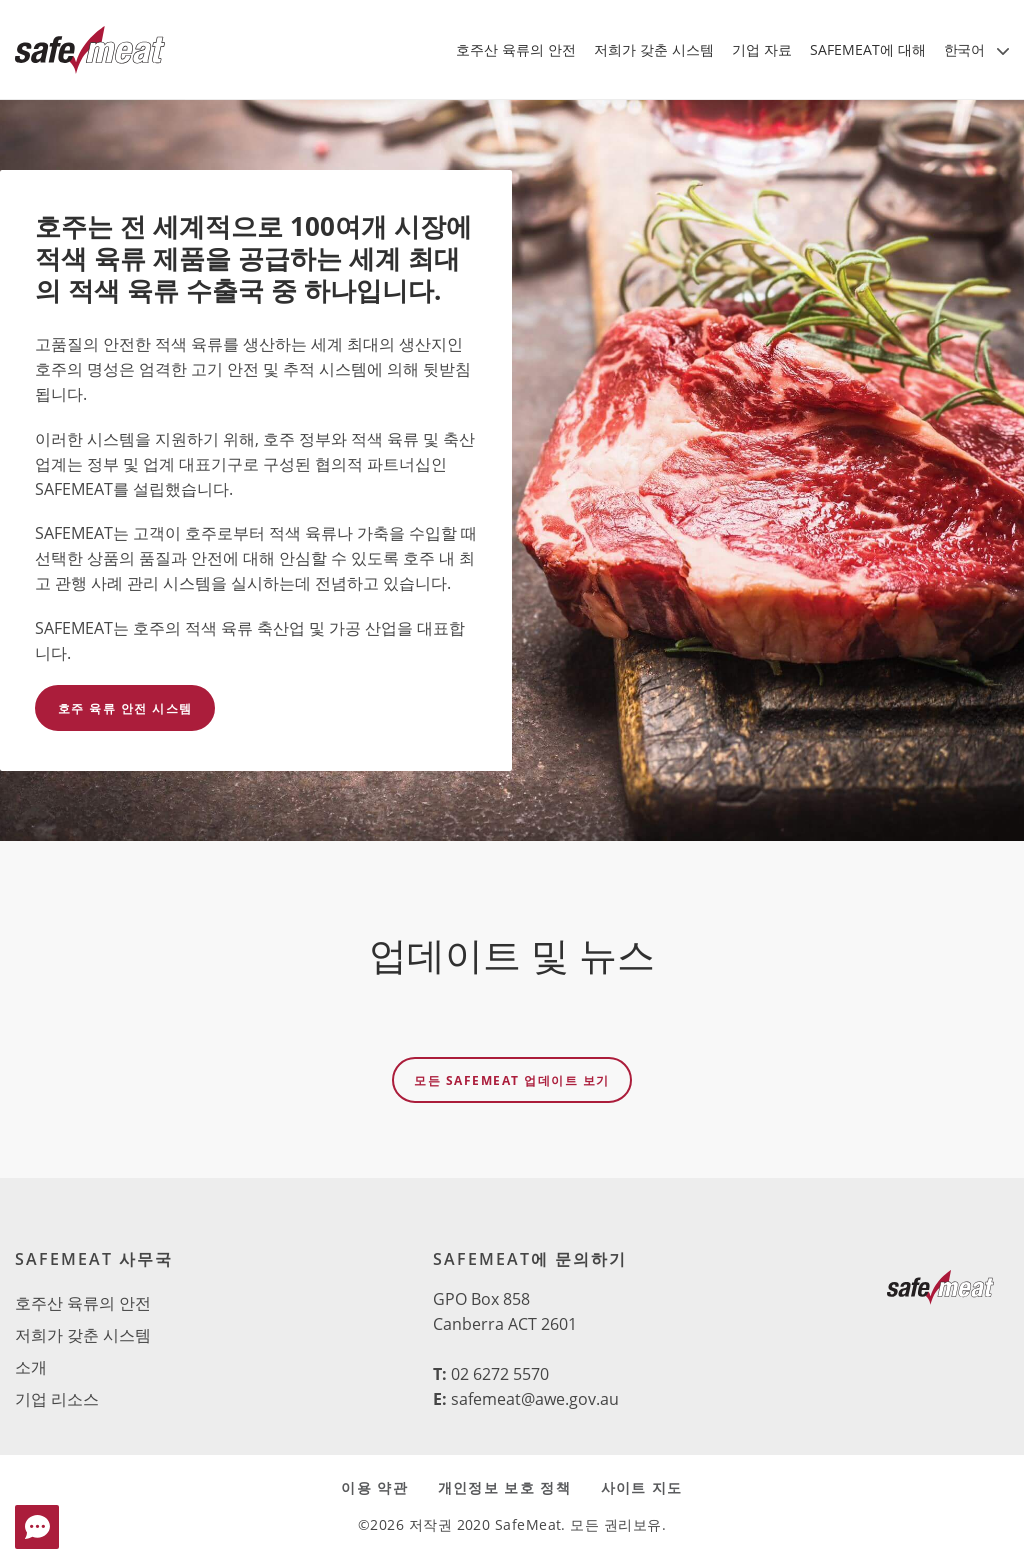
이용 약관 (374, 1487)
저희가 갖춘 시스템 (83, 1335)
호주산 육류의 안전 (83, 1303)
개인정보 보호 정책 (504, 1487)
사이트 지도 (642, 1487)
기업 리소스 (57, 1399)
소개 (31, 1367)
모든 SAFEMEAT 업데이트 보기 (512, 1080)
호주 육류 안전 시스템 (125, 708)
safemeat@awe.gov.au (535, 1399)
